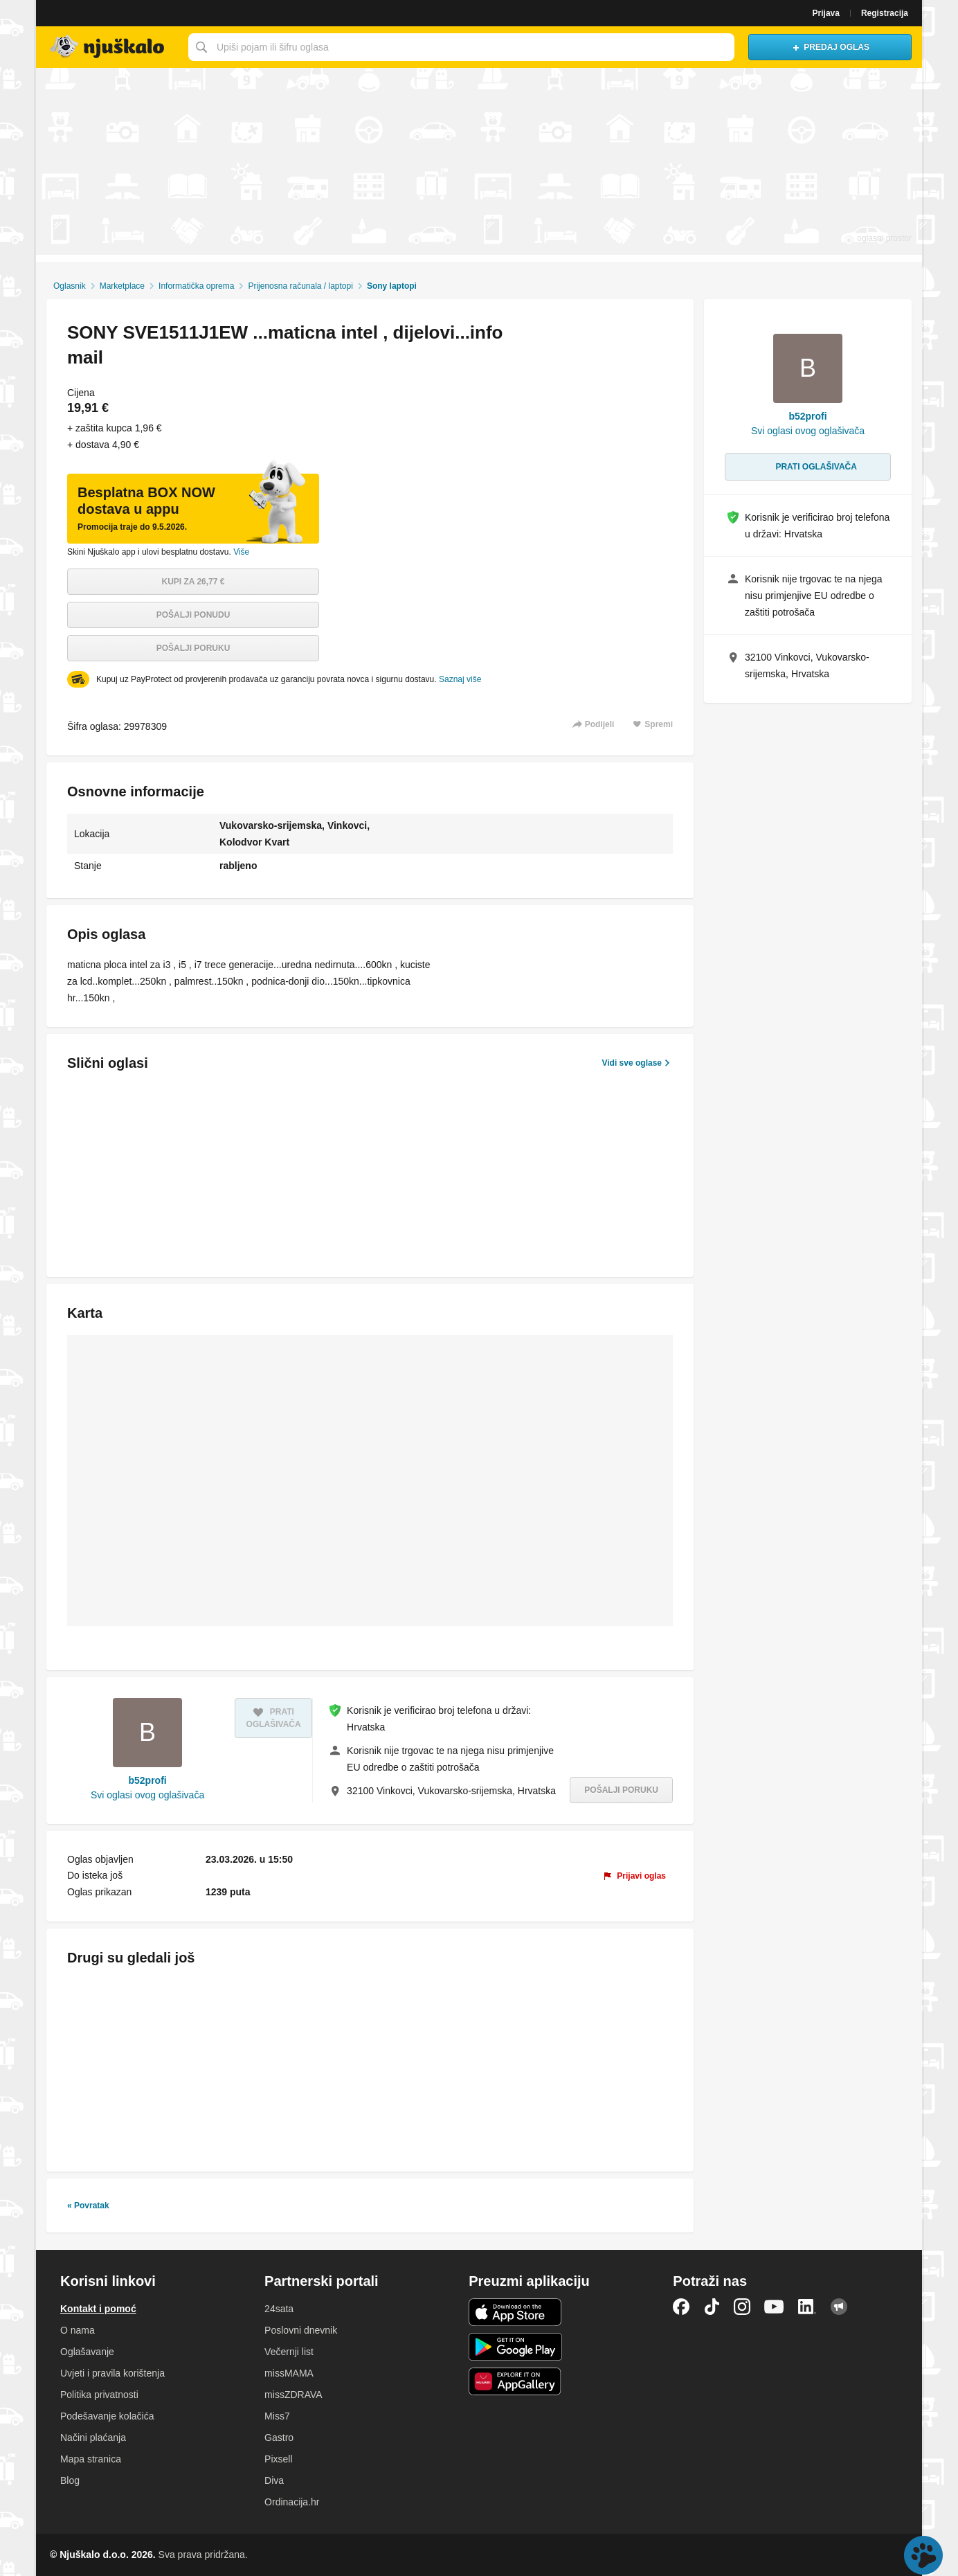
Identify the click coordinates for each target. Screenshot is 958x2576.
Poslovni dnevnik (300, 2330)
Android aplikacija (515, 2347)
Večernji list (289, 2351)
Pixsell (278, 2459)
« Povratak (88, 2205)
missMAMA (289, 2373)
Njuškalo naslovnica (108, 47)
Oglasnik (69, 286)
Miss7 (277, 2416)
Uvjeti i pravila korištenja (112, 2373)
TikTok (711, 2306)
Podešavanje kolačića (107, 2416)
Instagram (742, 2306)
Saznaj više (460, 679)
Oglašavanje (87, 2351)
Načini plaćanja (93, 2437)
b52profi (147, 1780)
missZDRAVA (293, 2394)
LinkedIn (807, 2306)
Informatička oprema (196, 286)
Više (241, 552)
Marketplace (122, 286)
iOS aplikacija (515, 2312)
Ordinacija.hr (291, 2501)
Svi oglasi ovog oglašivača (147, 1794)
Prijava (826, 13)
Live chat (923, 2555)
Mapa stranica (90, 2459)
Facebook (681, 2306)
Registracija (884, 13)
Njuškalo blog (839, 2306)
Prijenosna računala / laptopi (300, 286)
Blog (70, 2480)
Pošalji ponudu (193, 615)
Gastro (278, 2437)
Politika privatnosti (99, 2394)
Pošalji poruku (193, 648)
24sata (278, 2308)
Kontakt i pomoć (98, 2308)
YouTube (774, 2306)
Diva (274, 2480)
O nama (77, 2330)
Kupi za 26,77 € (193, 582)
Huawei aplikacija (515, 2381)
